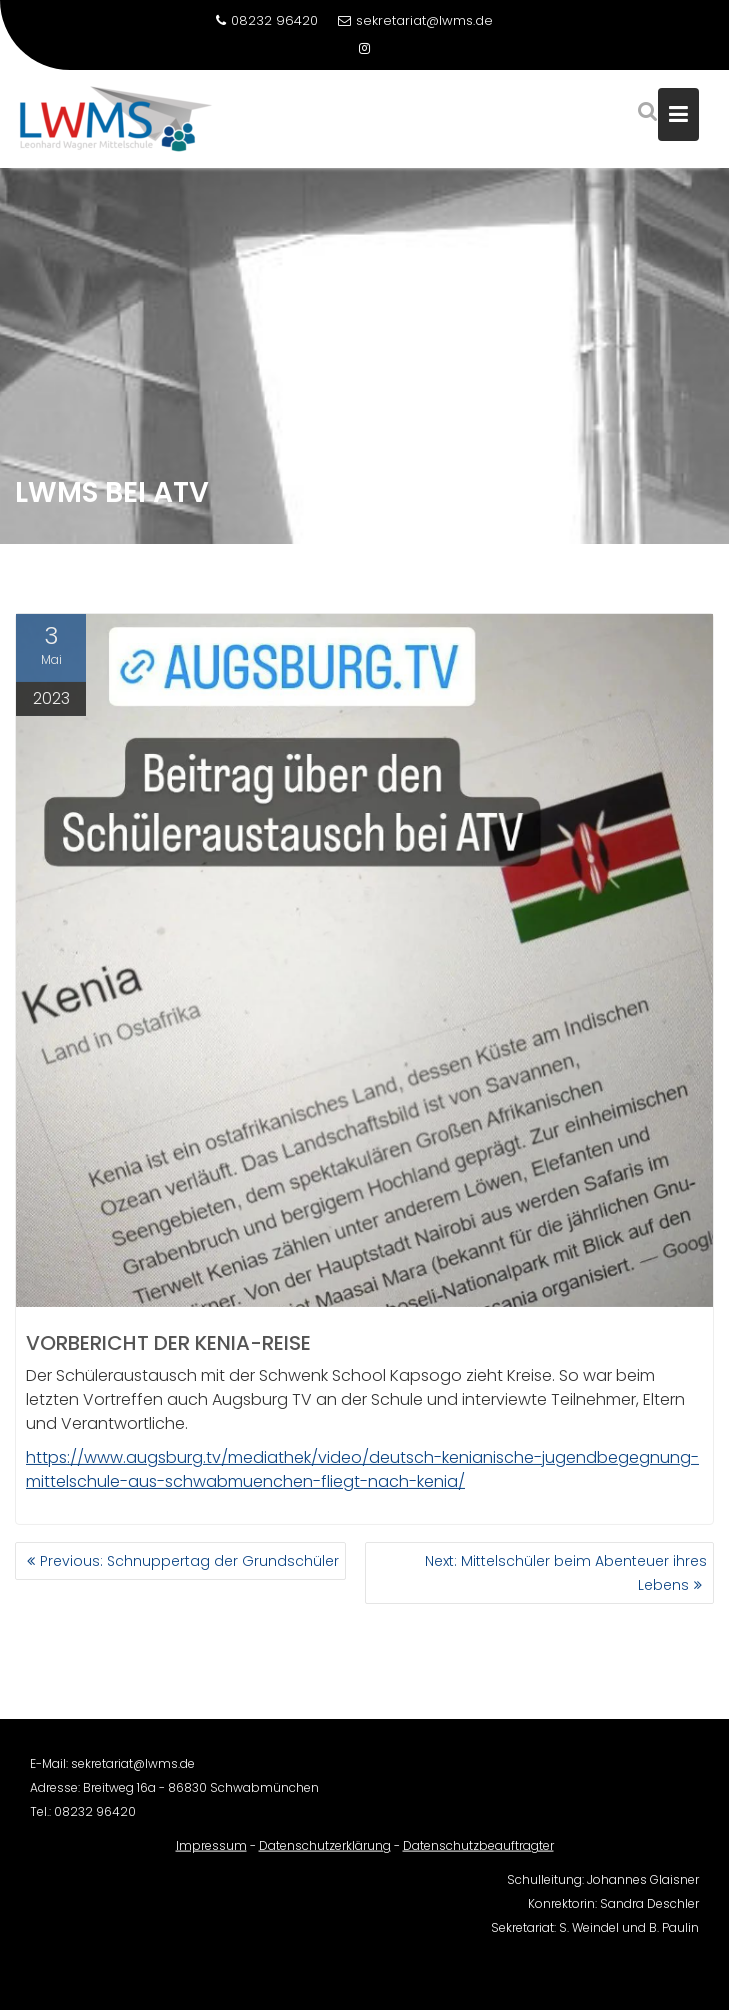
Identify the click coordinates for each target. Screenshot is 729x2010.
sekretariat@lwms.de (415, 20)
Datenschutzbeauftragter (478, 1858)
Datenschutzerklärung (325, 1858)
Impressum (211, 1858)
